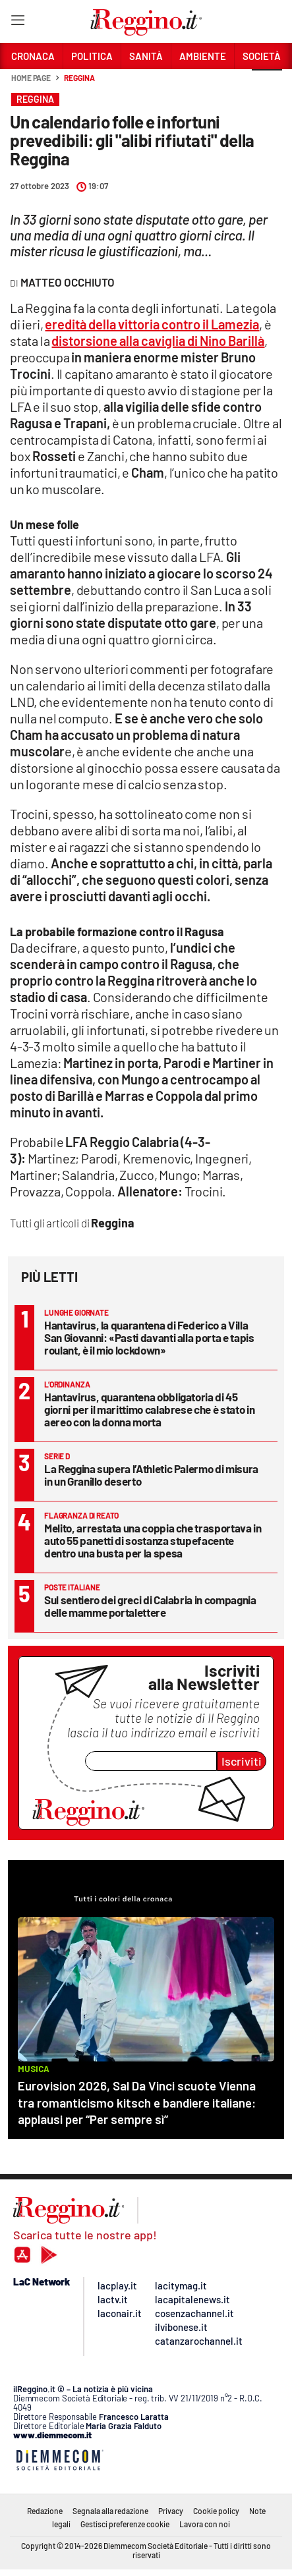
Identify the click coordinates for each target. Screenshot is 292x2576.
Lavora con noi (204, 2524)
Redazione (45, 2510)
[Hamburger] (17, 22)
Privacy (170, 2510)
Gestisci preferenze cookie (124, 2524)
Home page (31, 77)
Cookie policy (216, 2510)
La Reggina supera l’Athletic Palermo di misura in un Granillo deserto (151, 1475)
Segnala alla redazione (110, 2510)
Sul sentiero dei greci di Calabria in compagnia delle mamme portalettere (150, 1606)
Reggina (79, 77)
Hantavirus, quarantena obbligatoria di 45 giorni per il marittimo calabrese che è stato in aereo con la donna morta (149, 1409)
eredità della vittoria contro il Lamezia (152, 324)
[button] (267, 85)
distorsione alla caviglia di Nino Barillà (157, 341)
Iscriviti (241, 1761)
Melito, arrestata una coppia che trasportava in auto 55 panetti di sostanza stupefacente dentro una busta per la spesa (153, 1540)
